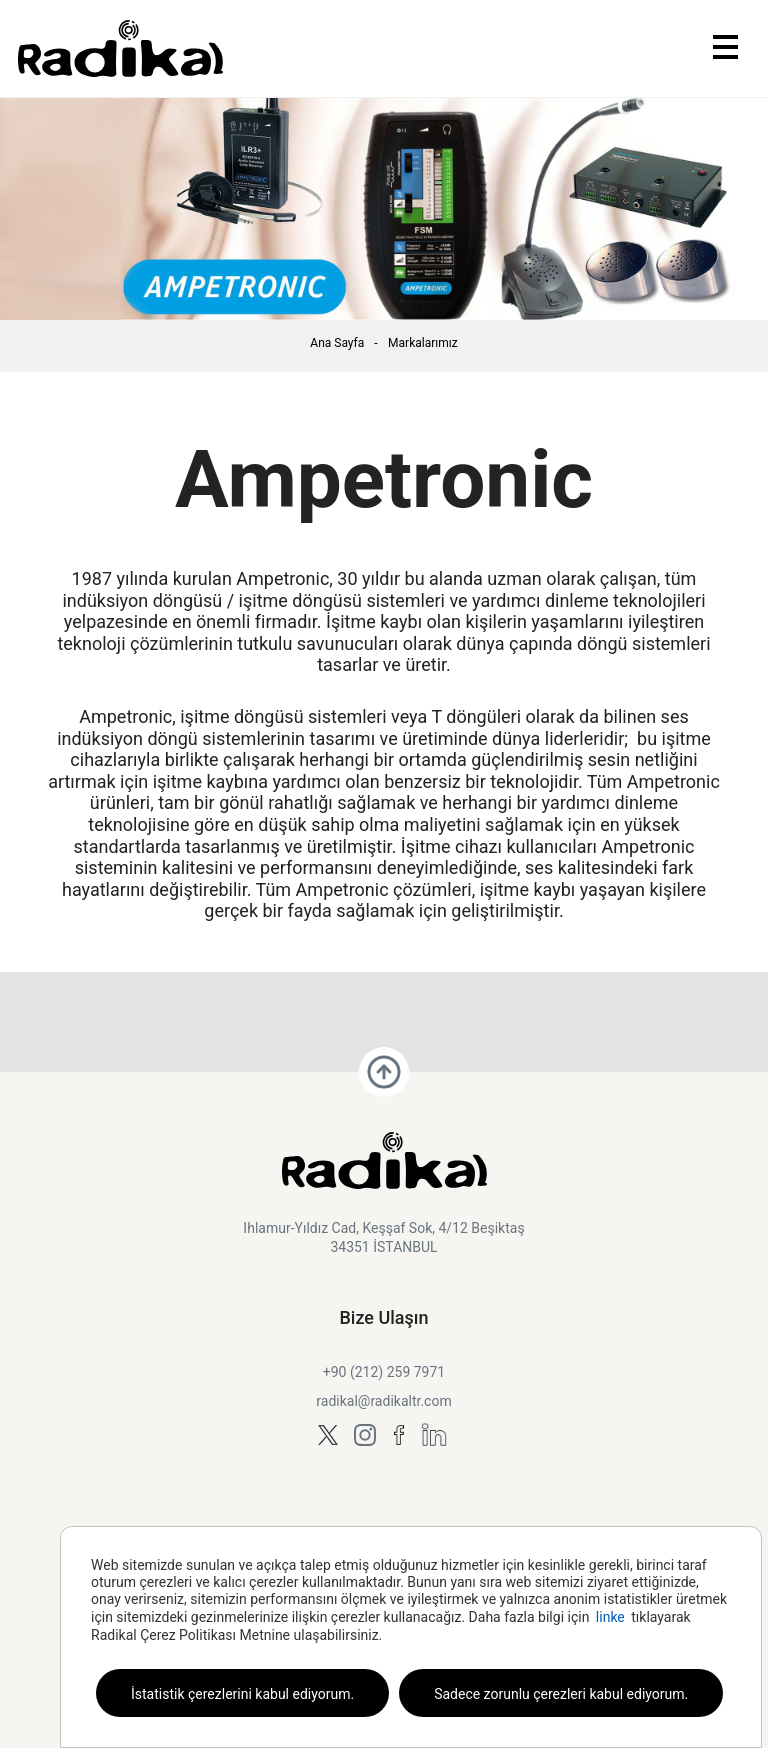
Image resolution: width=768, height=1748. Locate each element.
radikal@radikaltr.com (383, 1401)
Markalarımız (423, 343)
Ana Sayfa (337, 343)
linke (610, 1617)
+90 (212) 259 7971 (384, 1372)
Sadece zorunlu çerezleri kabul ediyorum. (561, 1694)
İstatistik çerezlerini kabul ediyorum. (242, 1694)
